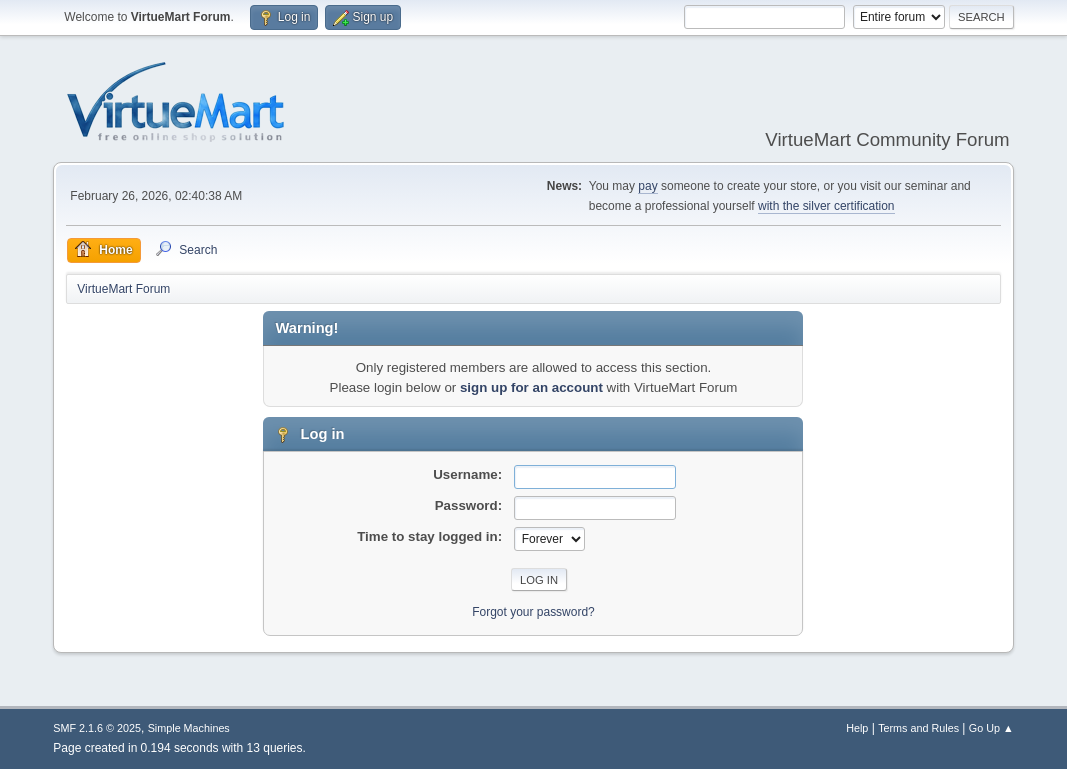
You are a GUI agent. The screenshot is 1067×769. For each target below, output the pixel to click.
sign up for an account (531, 387)
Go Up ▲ (991, 728)
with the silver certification (826, 206)
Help (857, 728)
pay (647, 186)
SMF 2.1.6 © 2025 (97, 728)
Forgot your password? (533, 612)
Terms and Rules (918, 728)
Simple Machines (189, 728)
